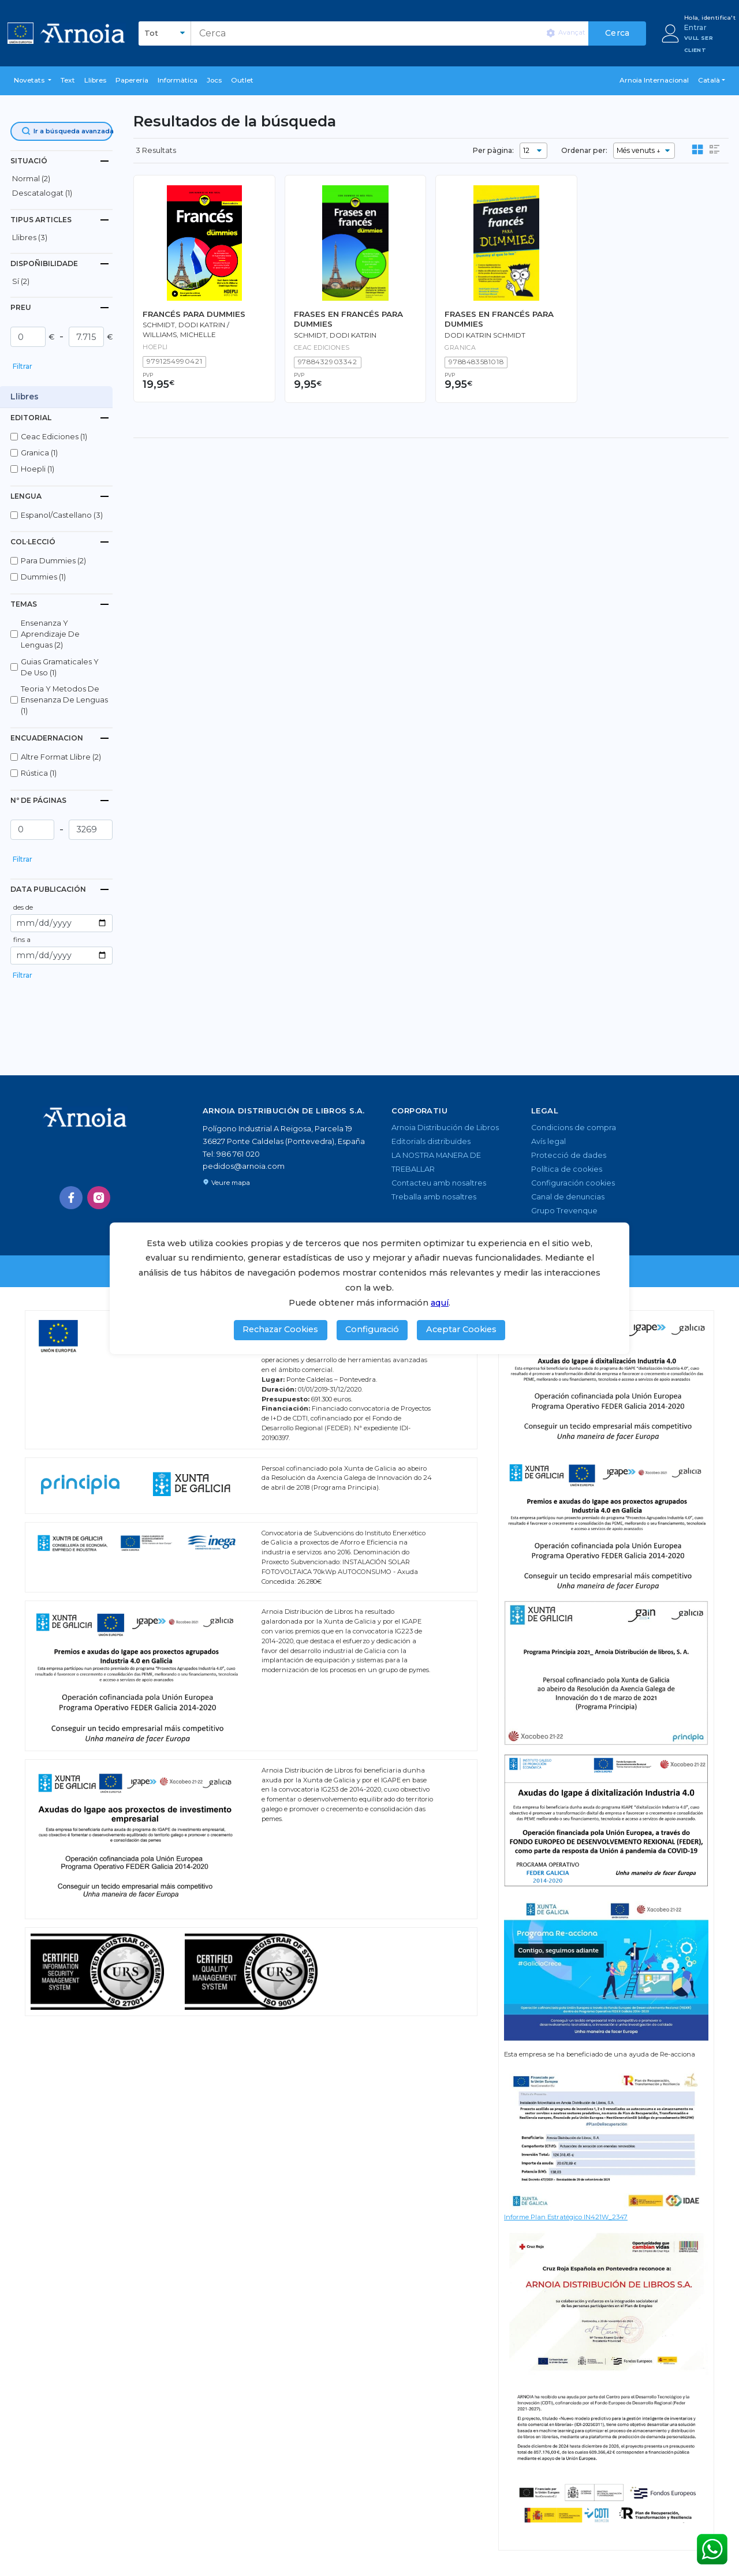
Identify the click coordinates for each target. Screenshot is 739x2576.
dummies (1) (43, 577)
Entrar (695, 27)
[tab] (61, 160)
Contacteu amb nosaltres (438, 1183)
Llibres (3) (29, 237)
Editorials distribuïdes (431, 1141)
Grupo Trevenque (564, 1210)
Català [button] (709, 80)
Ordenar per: (584, 150)
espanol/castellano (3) (62, 515)
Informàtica (177, 80)
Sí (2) (20, 281)
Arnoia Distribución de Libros (445, 1127)
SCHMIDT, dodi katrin (335, 335)
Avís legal (548, 1141)
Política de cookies (566, 1169)
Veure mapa (226, 1183)
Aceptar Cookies (461, 1329)
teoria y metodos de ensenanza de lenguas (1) (64, 700)
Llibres (95, 80)
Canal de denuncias (567, 1196)
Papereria (131, 80)
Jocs (214, 80)
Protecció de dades (568, 1155)
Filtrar (22, 366)
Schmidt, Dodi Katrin (184, 325)
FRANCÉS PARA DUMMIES (194, 314)
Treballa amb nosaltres (433, 1196)
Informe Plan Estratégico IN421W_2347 (566, 2217)
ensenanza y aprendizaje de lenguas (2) (50, 634)
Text (68, 80)
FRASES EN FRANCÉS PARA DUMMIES (348, 318)
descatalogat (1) (42, 193)
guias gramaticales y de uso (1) (60, 667)
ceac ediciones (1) (54, 436)
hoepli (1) (37, 469)
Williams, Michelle (179, 335)
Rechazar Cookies (280, 1329)
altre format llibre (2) (61, 757)
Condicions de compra (573, 1127)
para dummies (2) (53, 560)
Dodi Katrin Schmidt (485, 335)
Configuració (372, 1329)
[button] (32, 80)
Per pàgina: (493, 150)
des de (23, 907)
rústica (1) (39, 773)
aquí (440, 1303)
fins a (22, 940)
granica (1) (39, 452)
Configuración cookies (573, 1183)
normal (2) (31, 178)
